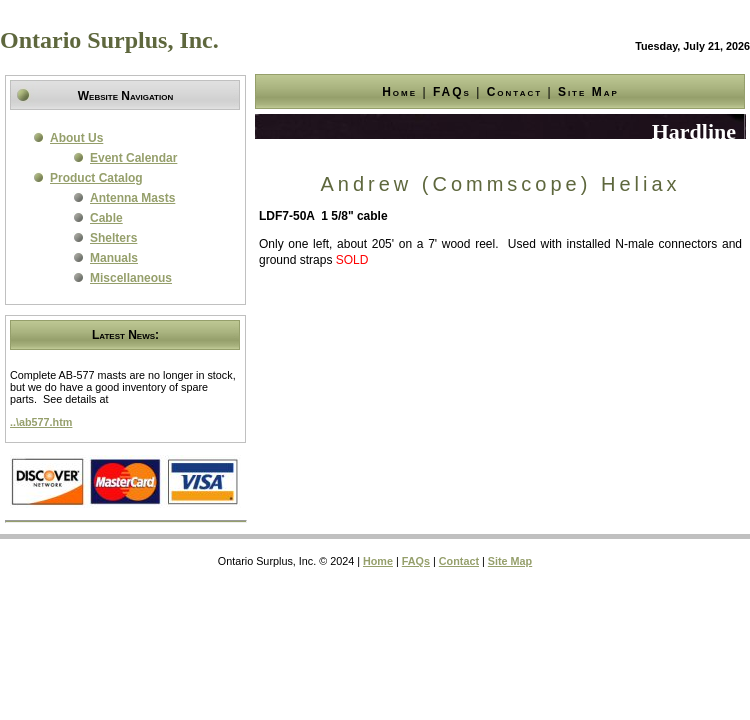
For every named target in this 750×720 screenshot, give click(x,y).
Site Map (588, 92)
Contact (514, 92)
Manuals (114, 258)
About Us (76, 138)
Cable (106, 218)
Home (399, 92)
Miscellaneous (131, 278)
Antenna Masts (132, 198)
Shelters (113, 238)
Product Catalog (96, 178)
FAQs (452, 92)
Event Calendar (133, 158)
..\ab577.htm (41, 422)
